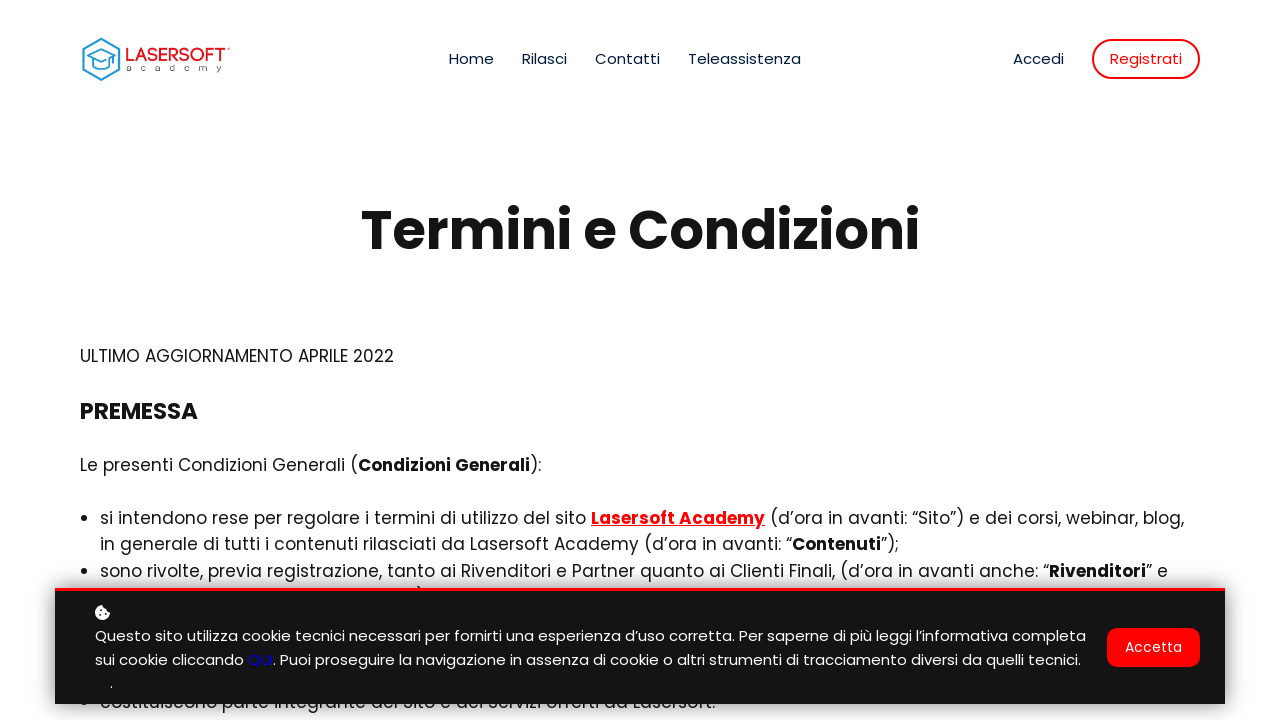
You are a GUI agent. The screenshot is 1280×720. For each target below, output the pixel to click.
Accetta (1153, 653)
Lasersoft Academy (678, 518)
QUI (260, 665)
